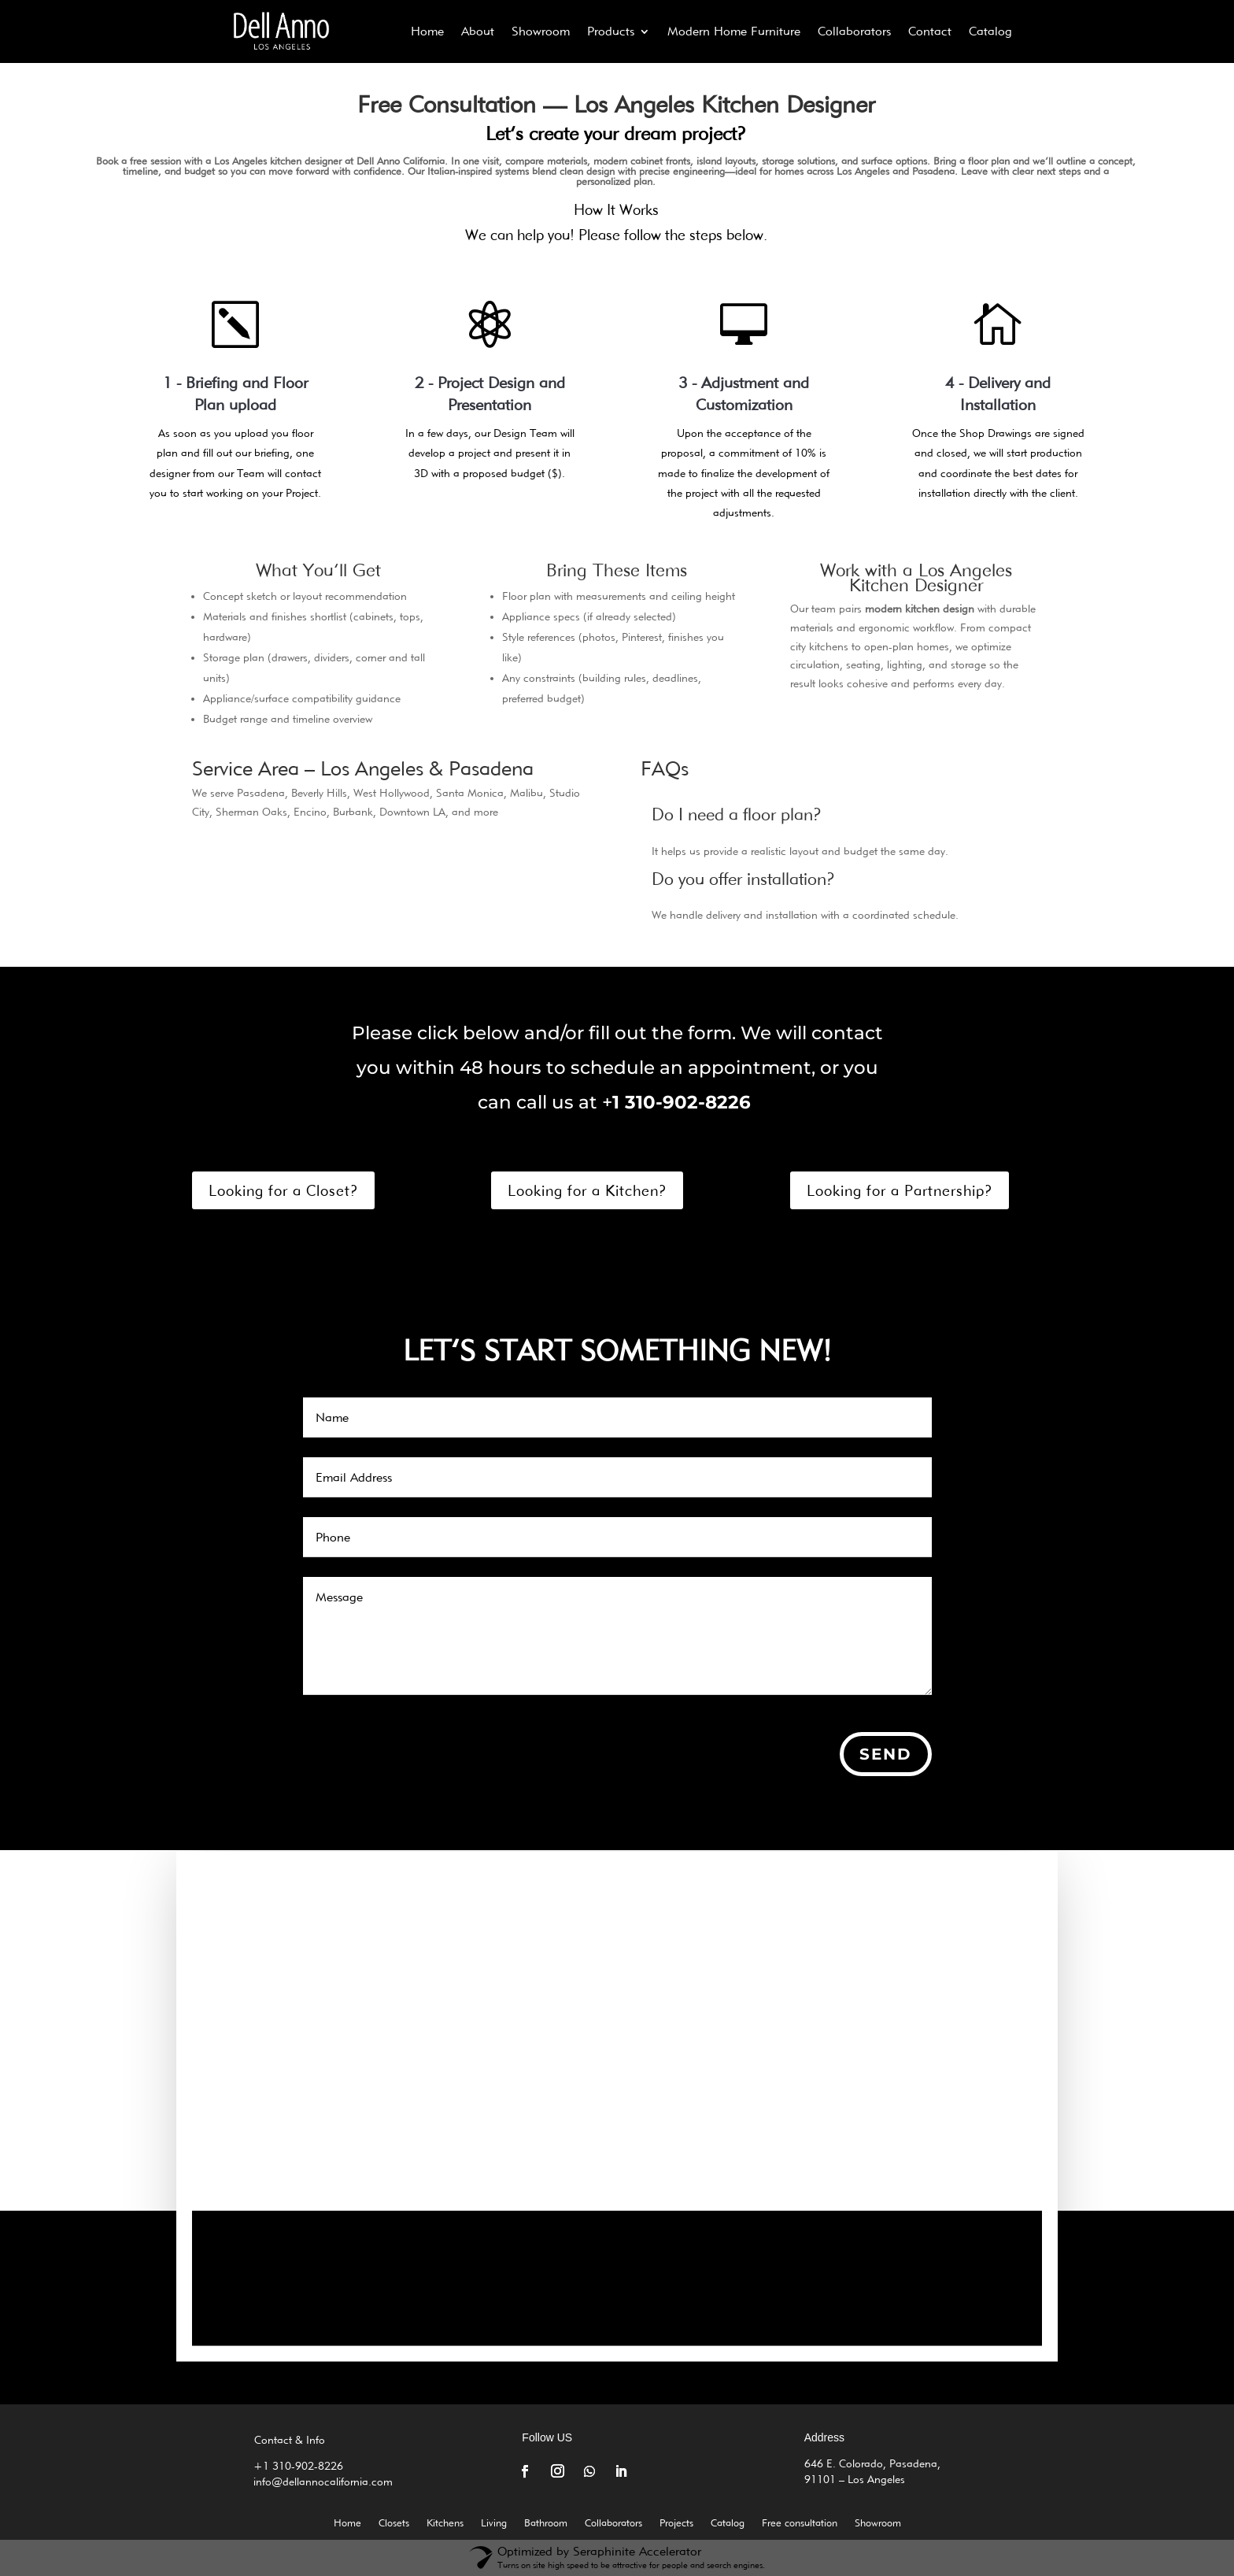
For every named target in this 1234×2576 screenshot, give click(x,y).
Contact (929, 31)
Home (427, 31)
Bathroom (545, 2523)
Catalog (990, 31)
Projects (676, 2523)
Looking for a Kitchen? (587, 1190)
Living (494, 2523)
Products (610, 31)
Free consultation (799, 2523)
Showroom (541, 31)
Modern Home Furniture (733, 31)
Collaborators (854, 31)
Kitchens (445, 2523)
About (477, 31)
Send (885, 1754)
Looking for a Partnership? (899, 1190)
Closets (394, 2523)
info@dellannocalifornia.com (327, 2481)
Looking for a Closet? (283, 1190)
